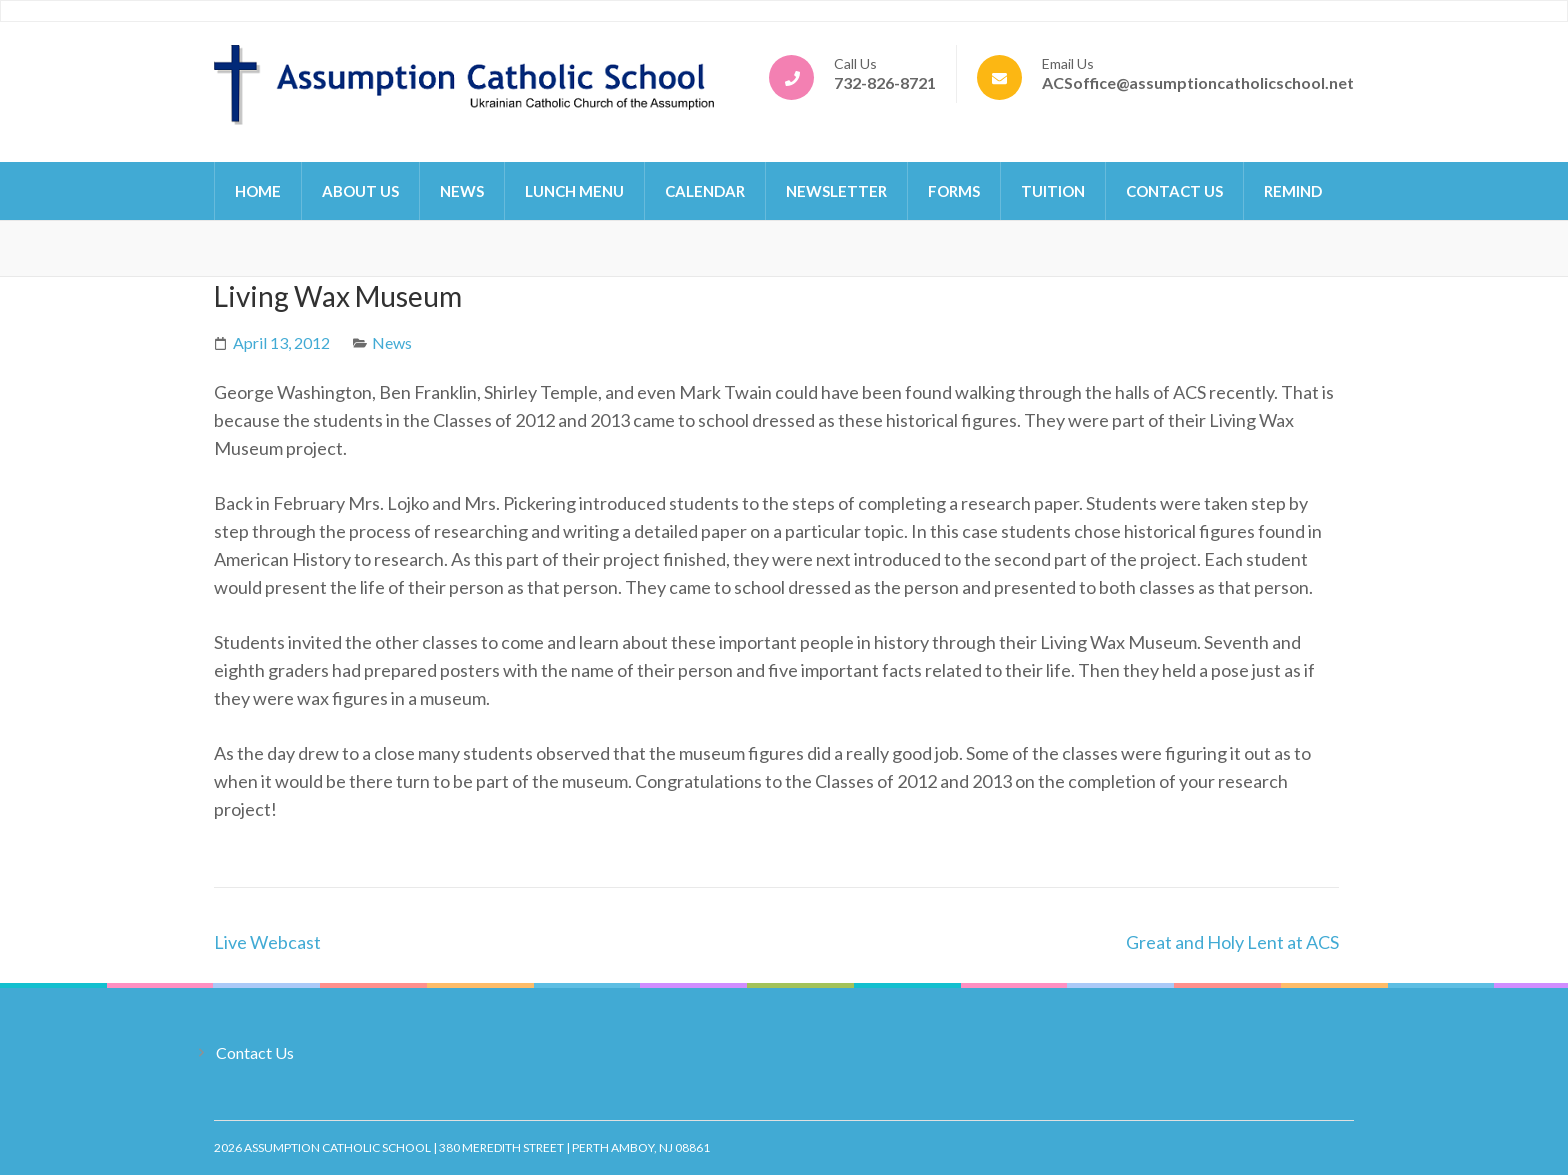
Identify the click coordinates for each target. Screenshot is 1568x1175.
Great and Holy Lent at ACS (1232, 942)
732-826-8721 (885, 82)
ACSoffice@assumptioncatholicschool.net (1198, 82)
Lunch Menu (574, 191)
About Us (360, 191)
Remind (1293, 191)
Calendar (705, 191)
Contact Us (1174, 191)
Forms (954, 191)
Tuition (1053, 191)
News (462, 191)
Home (258, 191)
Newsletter (836, 191)
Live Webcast (267, 942)
